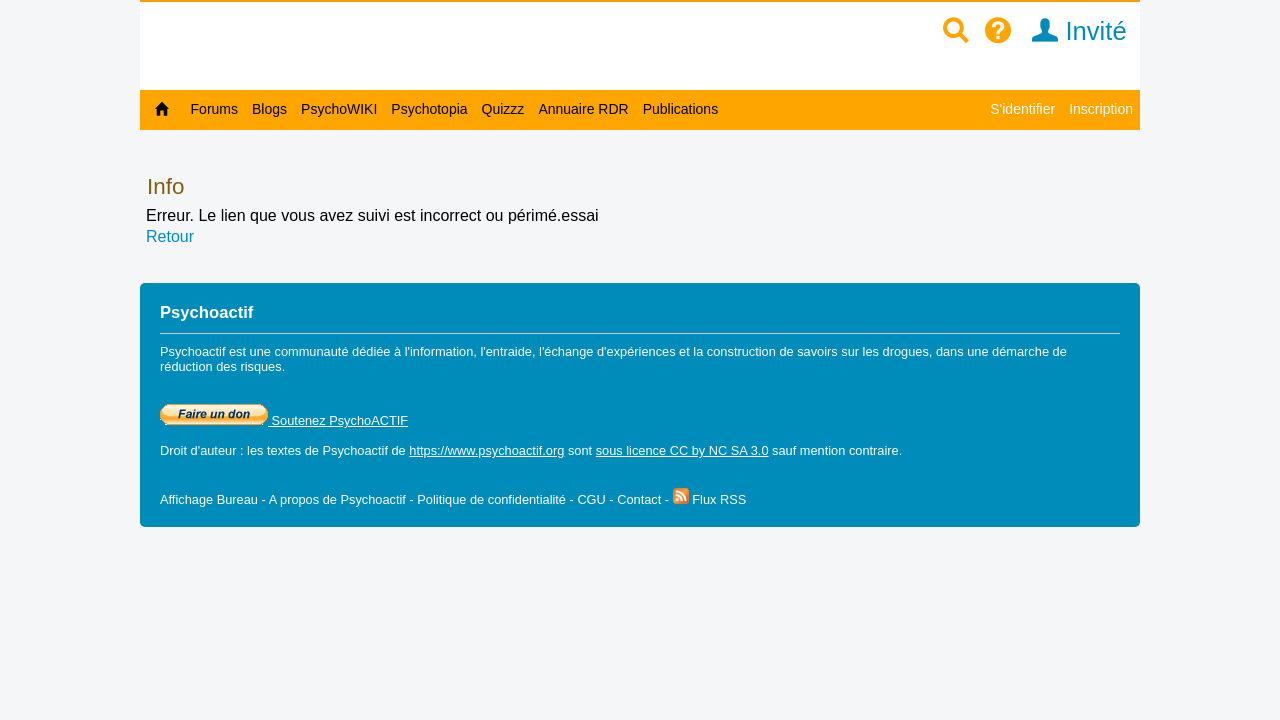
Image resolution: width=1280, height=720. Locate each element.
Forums (214, 109)
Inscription (1101, 109)
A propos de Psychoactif (337, 499)
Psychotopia (429, 109)
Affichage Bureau (209, 499)
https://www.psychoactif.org (486, 450)
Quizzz (503, 109)
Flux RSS (710, 499)
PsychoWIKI (339, 109)
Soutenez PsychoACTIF (284, 420)
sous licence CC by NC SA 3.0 (682, 450)
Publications (681, 109)
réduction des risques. (222, 366)
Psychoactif (355, 450)
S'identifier (1022, 109)
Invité (1072, 31)
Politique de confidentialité (491, 499)
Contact (639, 499)
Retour (170, 236)
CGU (591, 499)
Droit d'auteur (198, 450)
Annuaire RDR (583, 109)
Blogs (269, 109)
